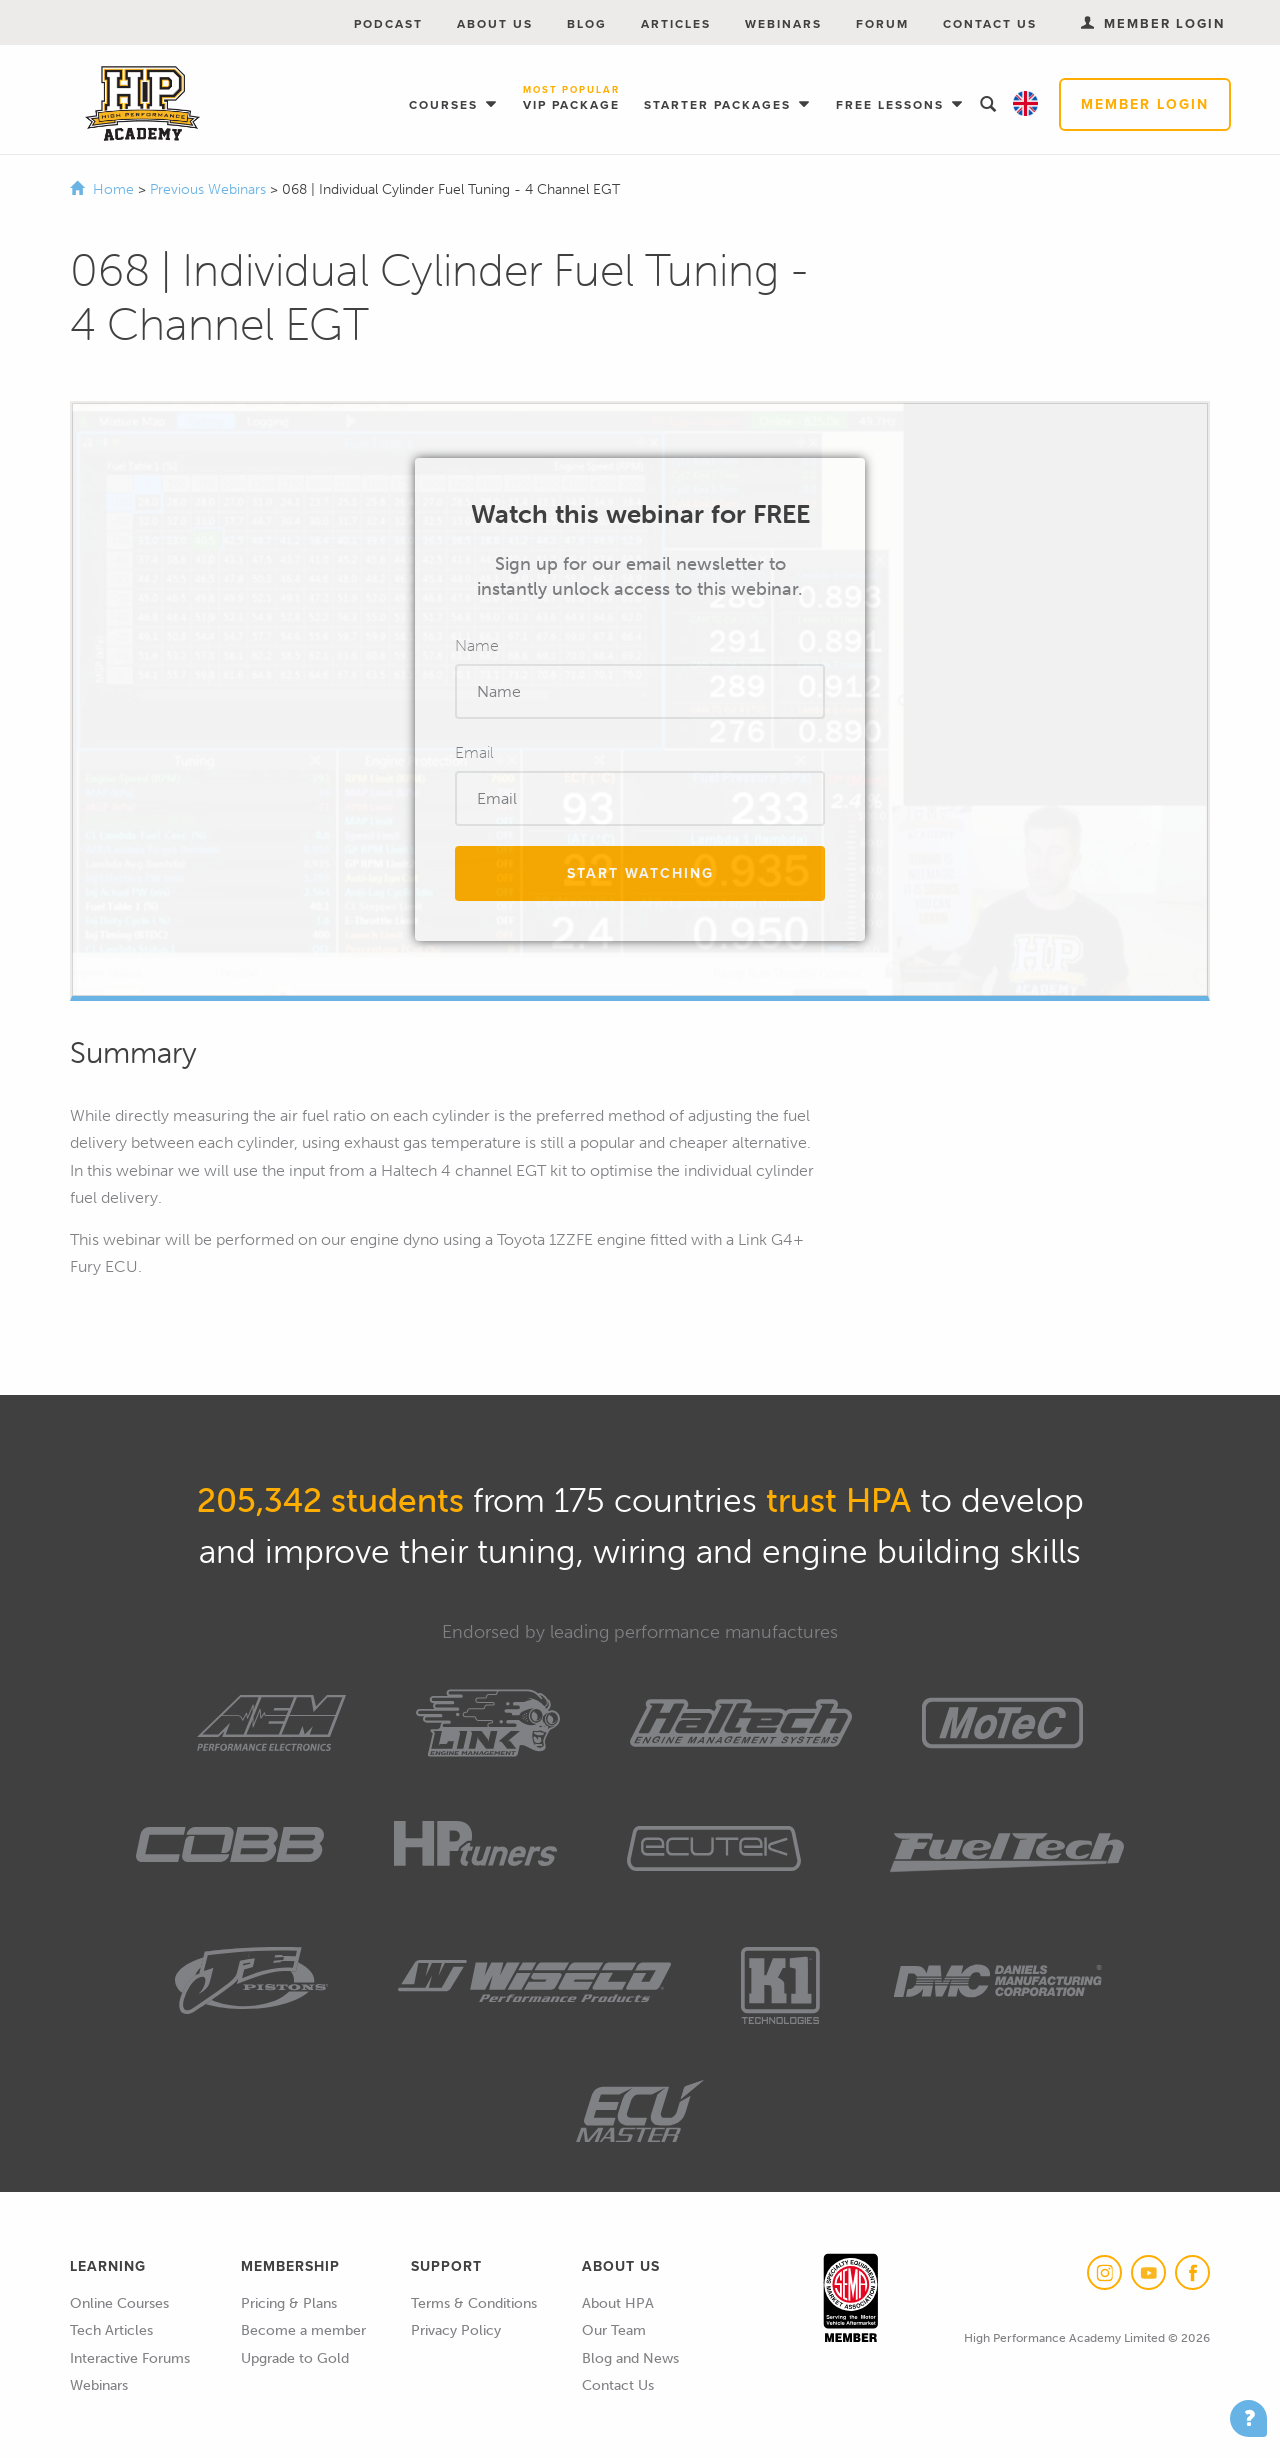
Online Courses (119, 2303)
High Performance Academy (142, 104)
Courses (446, 105)
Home (113, 189)
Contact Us (990, 24)
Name (477, 645)
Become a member (303, 2330)
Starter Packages (720, 105)
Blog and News (630, 2358)
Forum (882, 24)
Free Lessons (892, 105)
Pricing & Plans (289, 2303)
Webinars (783, 24)
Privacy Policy (456, 2330)
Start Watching (640, 873)
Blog (587, 24)
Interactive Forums (130, 2358)
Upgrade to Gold (295, 2358)
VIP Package (571, 99)
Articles (676, 24)
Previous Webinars (210, 189)
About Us (495, 24)
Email (474, 752)
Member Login (1145, 104)
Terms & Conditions (474, 2303)
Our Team (614, 2330)
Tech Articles (111, 2330)
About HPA (618, 2303)
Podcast (388, 24)
